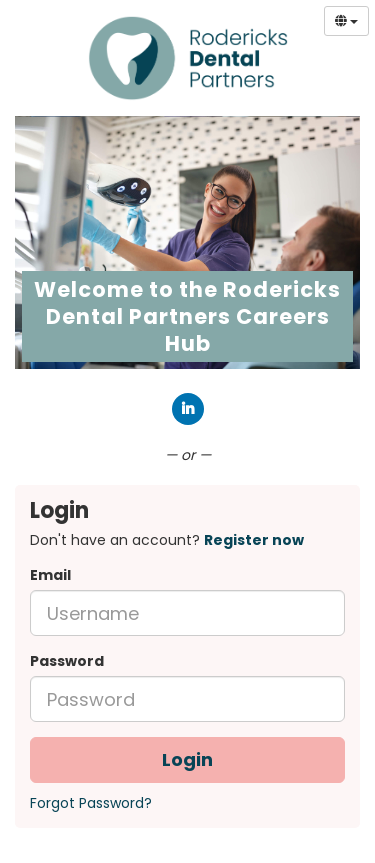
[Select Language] (346, 21)
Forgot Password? (91, 803)
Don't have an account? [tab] (167, 540)
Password (67, 661)
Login (187, 759)
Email (50, 575)
